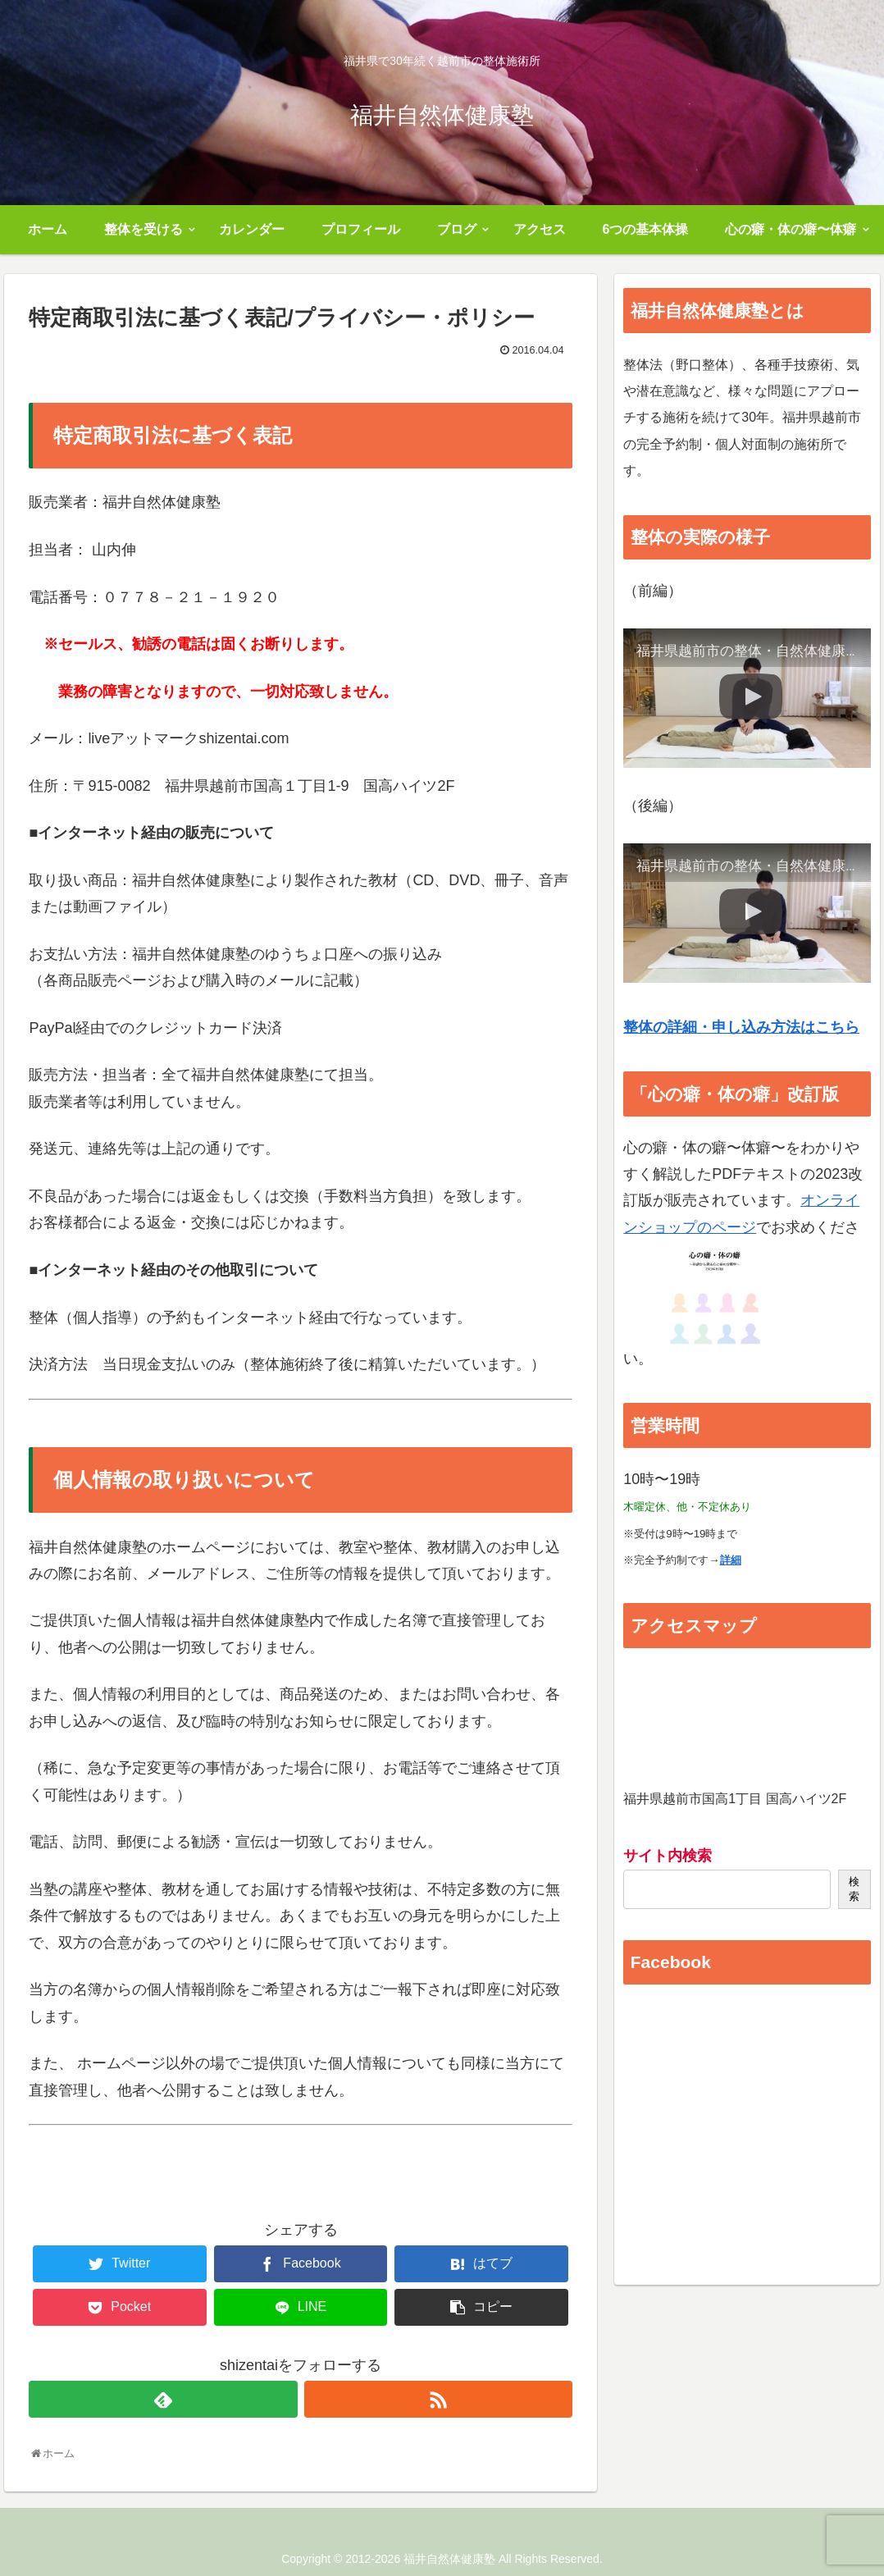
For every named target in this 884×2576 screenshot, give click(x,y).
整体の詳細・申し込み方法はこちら (741, 1027)
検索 (854, 1888)
